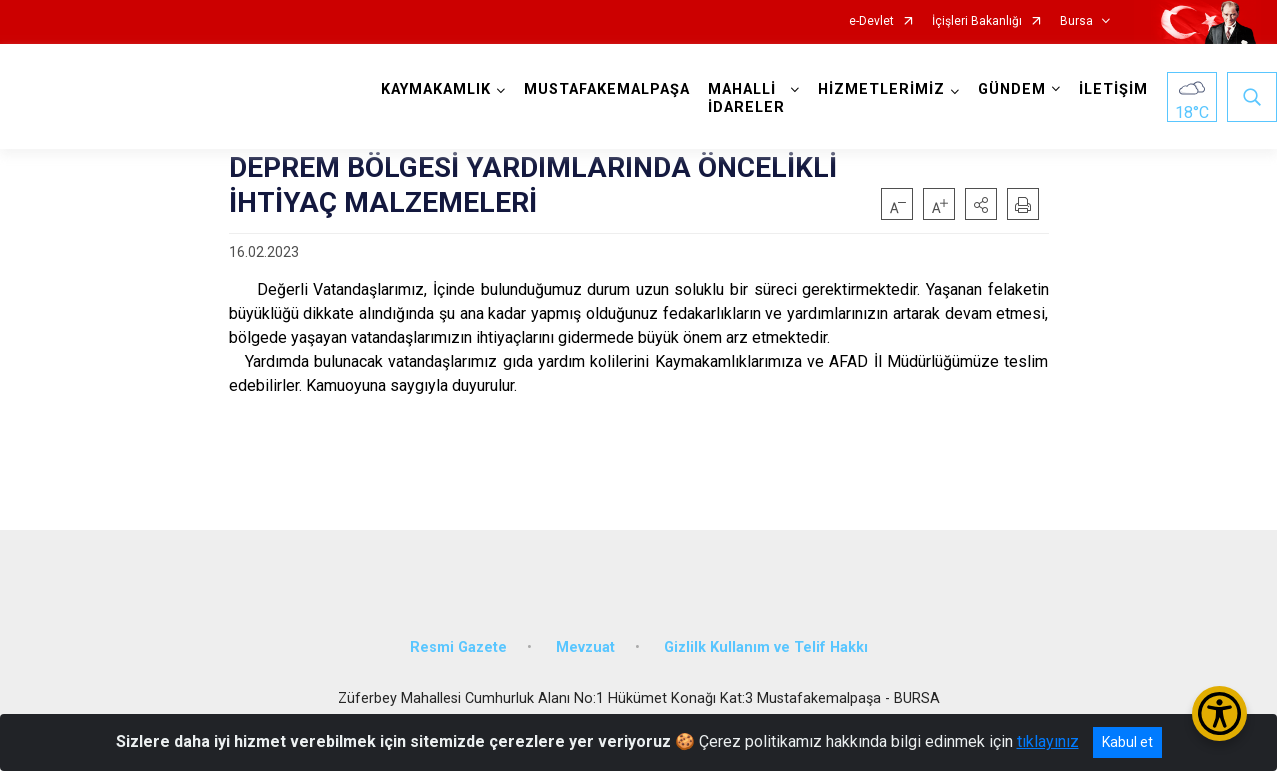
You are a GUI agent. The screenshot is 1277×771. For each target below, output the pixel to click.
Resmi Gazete (458, 642)
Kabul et (1127, 742)
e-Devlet (871, 21)
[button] (981, 204)
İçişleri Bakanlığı (977, 21)
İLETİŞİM (1114, 89)
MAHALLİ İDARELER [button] (747, 98)
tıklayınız (1048, 741)
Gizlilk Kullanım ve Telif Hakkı (766, 642)
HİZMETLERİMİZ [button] (882, 89)
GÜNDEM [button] (1013, 89)
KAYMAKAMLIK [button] (437, 89)
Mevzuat (585, 642)
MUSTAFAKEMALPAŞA (608, 89)
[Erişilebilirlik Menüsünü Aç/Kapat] (1219, 713)
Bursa (1076, 21)
